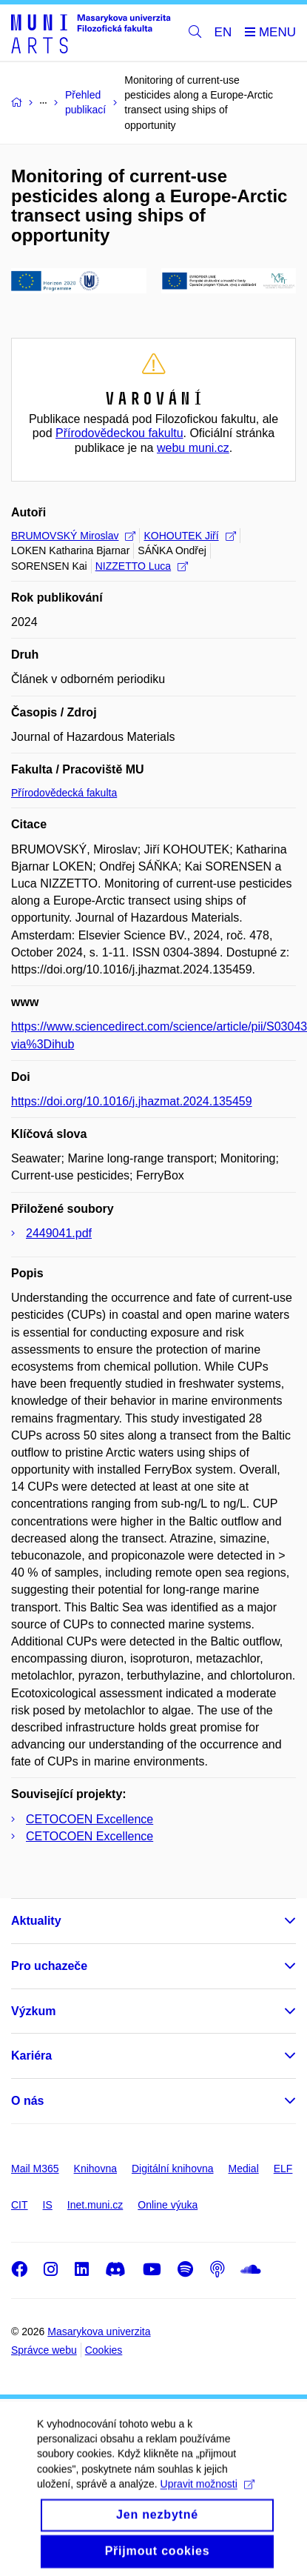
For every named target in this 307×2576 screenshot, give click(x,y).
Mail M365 (35, 2168)
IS (48, 2205)
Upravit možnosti (207, 2497)
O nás (27, 2100)
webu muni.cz (193, 448)
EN (223, 32)
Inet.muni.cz (95, 2205)
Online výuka (168, 2205)
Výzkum (33, 2011)
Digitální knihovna (173, 2168)
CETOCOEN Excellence (89, 1819)
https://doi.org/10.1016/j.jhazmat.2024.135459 (131, 1101)
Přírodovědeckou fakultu (119, 433)
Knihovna (95, 2168)
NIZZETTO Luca (141, 566)
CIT (19, 2205)
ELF (283, 2168)
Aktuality (36, 1920)
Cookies (104, 2350)
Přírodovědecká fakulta (64, 793)
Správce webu (44, 2350)
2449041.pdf (59, 1233)
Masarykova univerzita (98, 2331)
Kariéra (31, 2055)
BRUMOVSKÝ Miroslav (73, 536)
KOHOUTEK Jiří (189, 536)
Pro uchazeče (49, 1966)
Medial (244, 2168)
